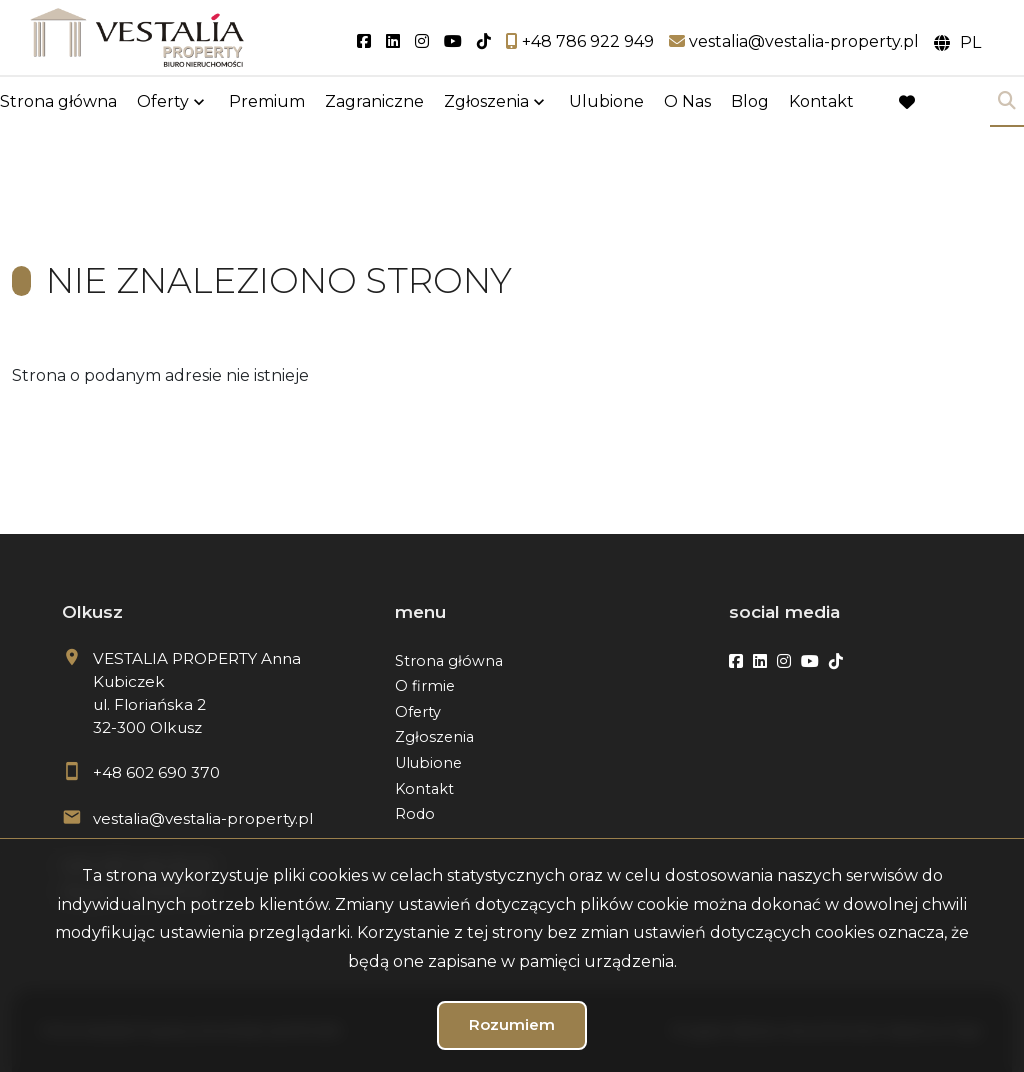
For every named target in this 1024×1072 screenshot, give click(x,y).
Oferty (163, 102)
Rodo (415, 814)
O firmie (425, 686)
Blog (750, 102)
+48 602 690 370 (156, 772)
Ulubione (606, 102)
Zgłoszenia (486, 102)
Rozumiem (512, 1024)
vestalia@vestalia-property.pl (203, 818)
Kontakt (821, 102)
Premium (267, 102)
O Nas (687, 102)
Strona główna (58, 102)
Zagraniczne (374, 102)
